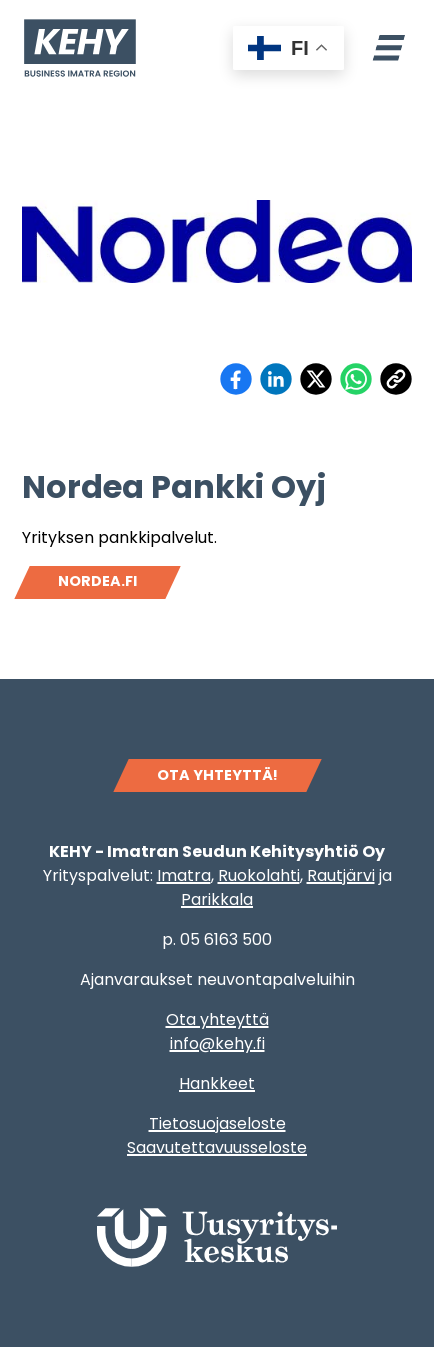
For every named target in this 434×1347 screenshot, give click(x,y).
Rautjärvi (341, 875)
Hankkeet (217, 1083)
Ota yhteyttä (217, 1019)
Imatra (184, 875)
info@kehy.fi (217, 1043)
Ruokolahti (259, 875)
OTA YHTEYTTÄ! (217, 775)
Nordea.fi (97, 581)
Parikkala (217, 899)
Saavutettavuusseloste (217, 1147)
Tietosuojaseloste (217, 1123)
